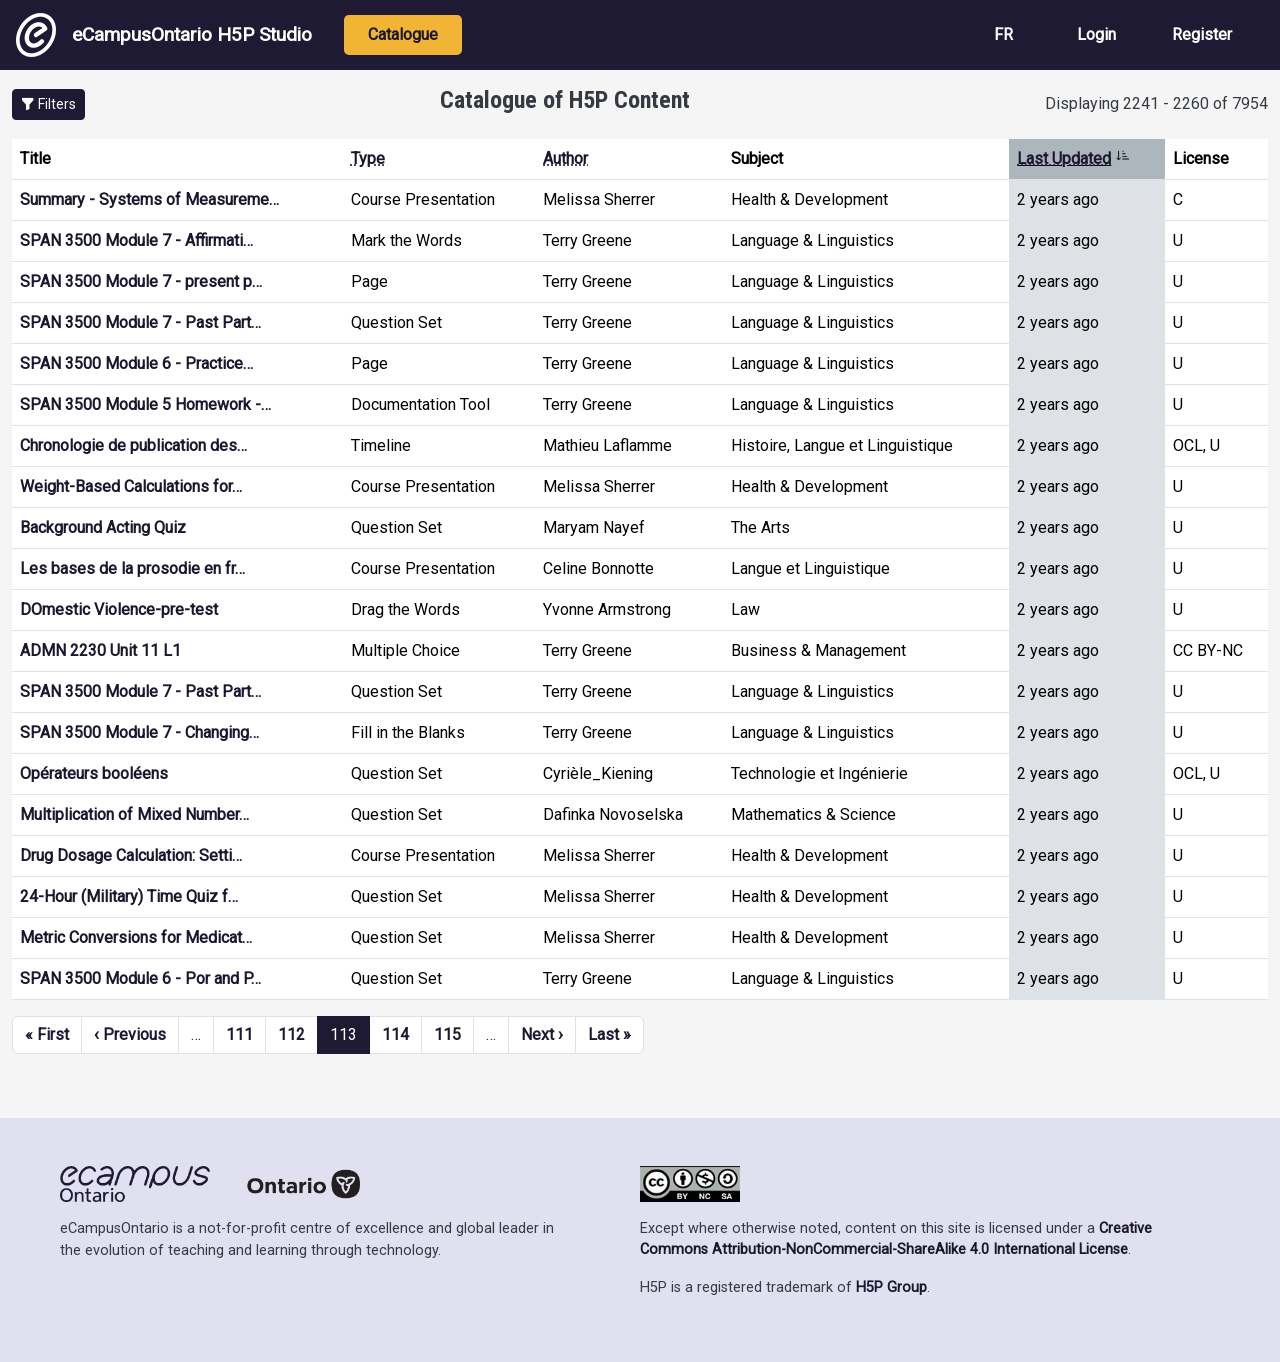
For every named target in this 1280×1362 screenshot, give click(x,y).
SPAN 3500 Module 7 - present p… (141, 281)
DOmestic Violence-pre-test (119, 609)
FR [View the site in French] (1003, 34)
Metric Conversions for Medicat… (136, 937)
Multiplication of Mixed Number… (134, 814)
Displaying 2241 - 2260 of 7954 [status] (1156, 103)
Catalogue (403, 34)
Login (1096, 34)
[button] (48, 104)
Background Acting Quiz (103, 527)
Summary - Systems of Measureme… (149, 199)
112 (291, 1034)
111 (239, 1034)
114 (395, 1034)
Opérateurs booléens (94, 773)
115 (447, 1034)
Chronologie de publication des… (133, 445)
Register (1202, 34)
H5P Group (891, 1287)
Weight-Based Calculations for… (131, 486)
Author (565, 158)
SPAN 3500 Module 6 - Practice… (136, 363)
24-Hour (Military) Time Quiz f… (129, 896)
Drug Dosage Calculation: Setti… (131, 855)
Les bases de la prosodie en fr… (132, 568)
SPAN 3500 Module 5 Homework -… (145, 404)
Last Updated (1073, 158)
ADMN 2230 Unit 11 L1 (100, 650)
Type (368, 158)
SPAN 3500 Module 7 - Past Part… (140, 322)
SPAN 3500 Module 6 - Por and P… (140, 978)
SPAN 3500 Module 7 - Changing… (139, 732)
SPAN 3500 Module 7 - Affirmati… (136, 240)
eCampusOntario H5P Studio (164, 35)
